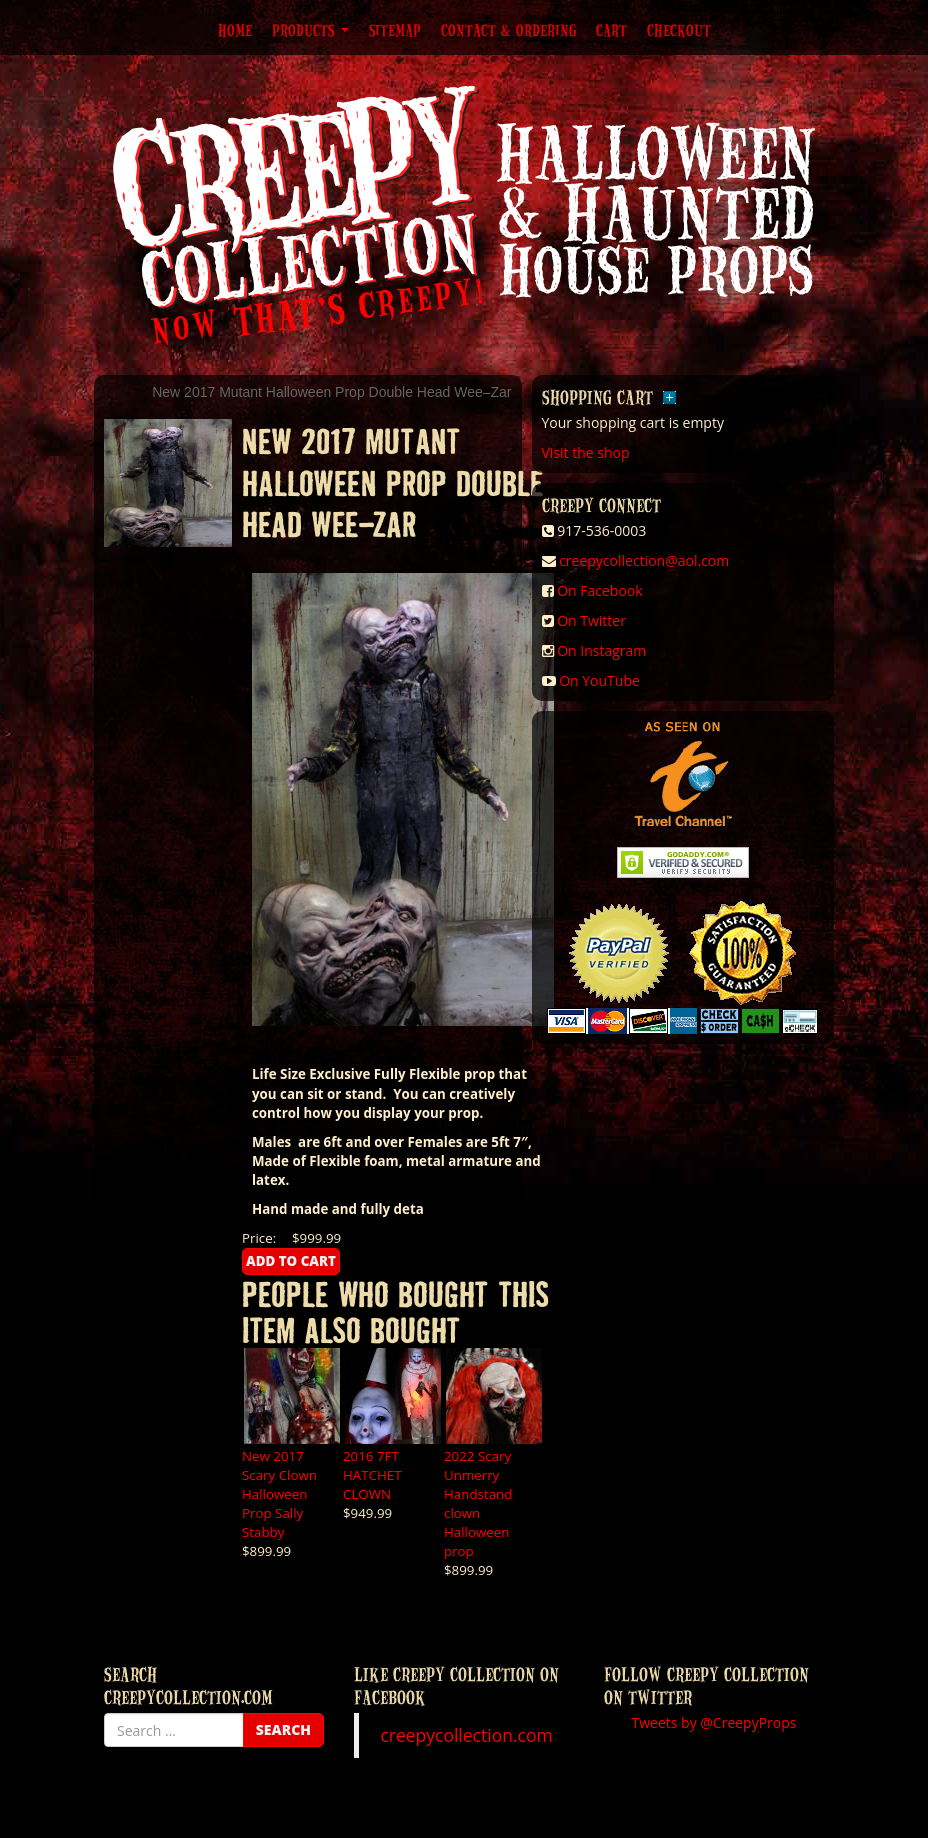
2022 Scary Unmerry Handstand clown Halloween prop (478, 1503)
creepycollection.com (466, 1735)
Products (310, 30)
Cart (611, 30)
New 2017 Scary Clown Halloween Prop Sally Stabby (279, 1494)
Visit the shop (586, 452)
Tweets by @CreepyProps (714, 1722)
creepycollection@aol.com (644, 560)
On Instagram (601, 650)
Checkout (679, 30)
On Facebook (599, 590)
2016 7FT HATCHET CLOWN (372, 1475)
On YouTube (599, 680)
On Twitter (591, 620)
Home (235, 30)
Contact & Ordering (508, 30)
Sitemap (395, 30)
